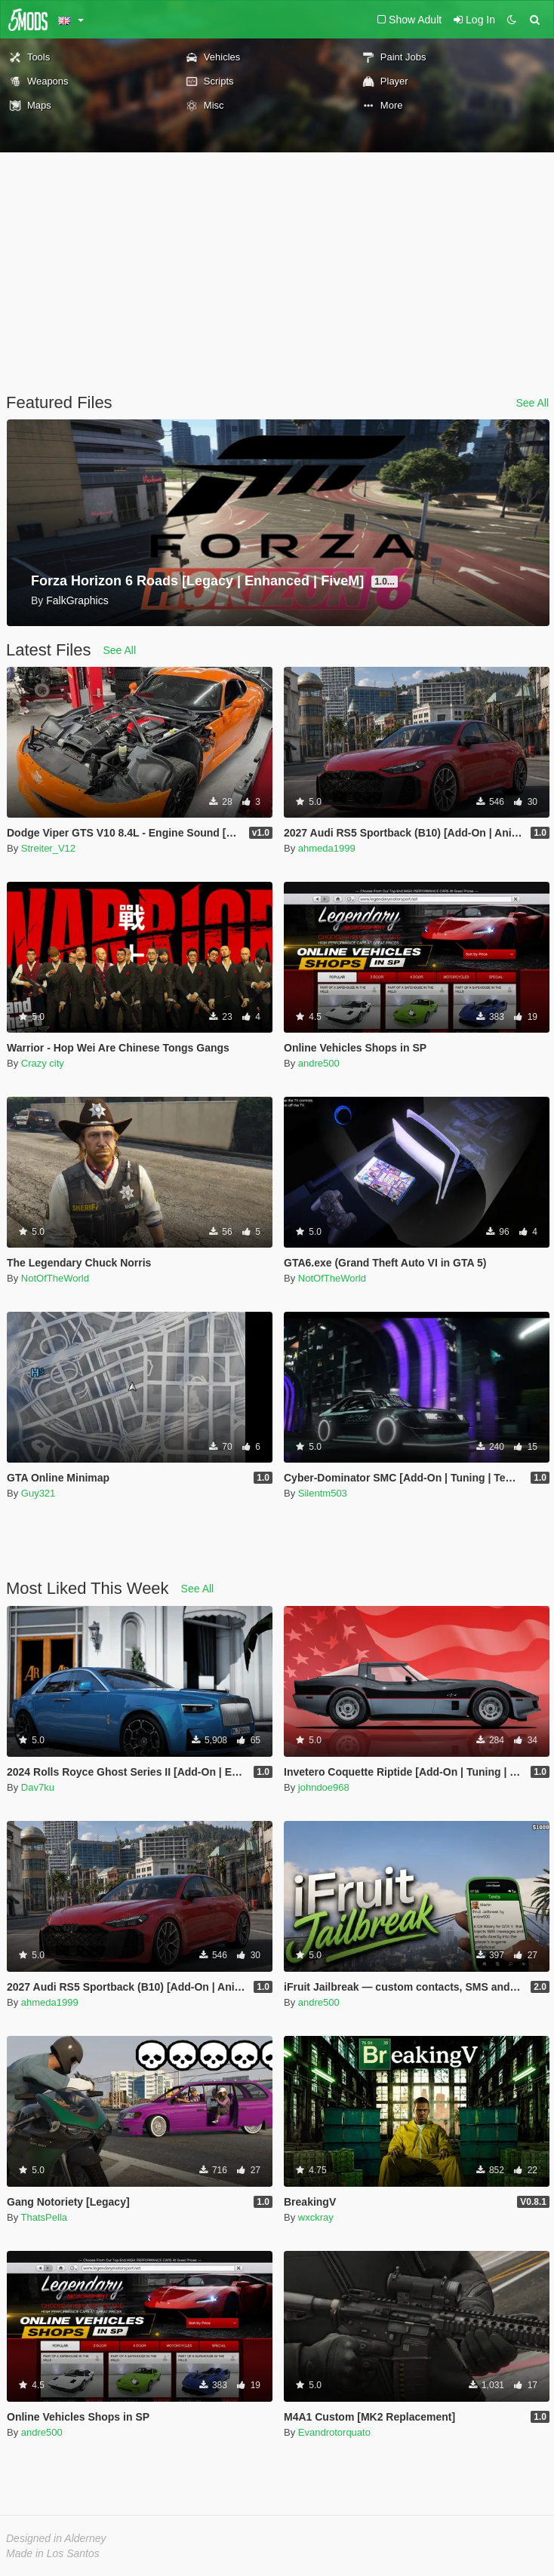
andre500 (319, 1063)
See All (532, 403)
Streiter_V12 (48, 848)
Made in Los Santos (53, 2553)
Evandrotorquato (334, 2432)
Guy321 (38, 1493)
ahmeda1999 (326, 848)
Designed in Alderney (56, 2538)
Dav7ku (37, 1787)
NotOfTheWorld (55, 1278)
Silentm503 (322, 1493)
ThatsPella (44, 2217)
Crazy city (42, 1063)
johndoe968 (323, 1787)
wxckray (316, 2217)
